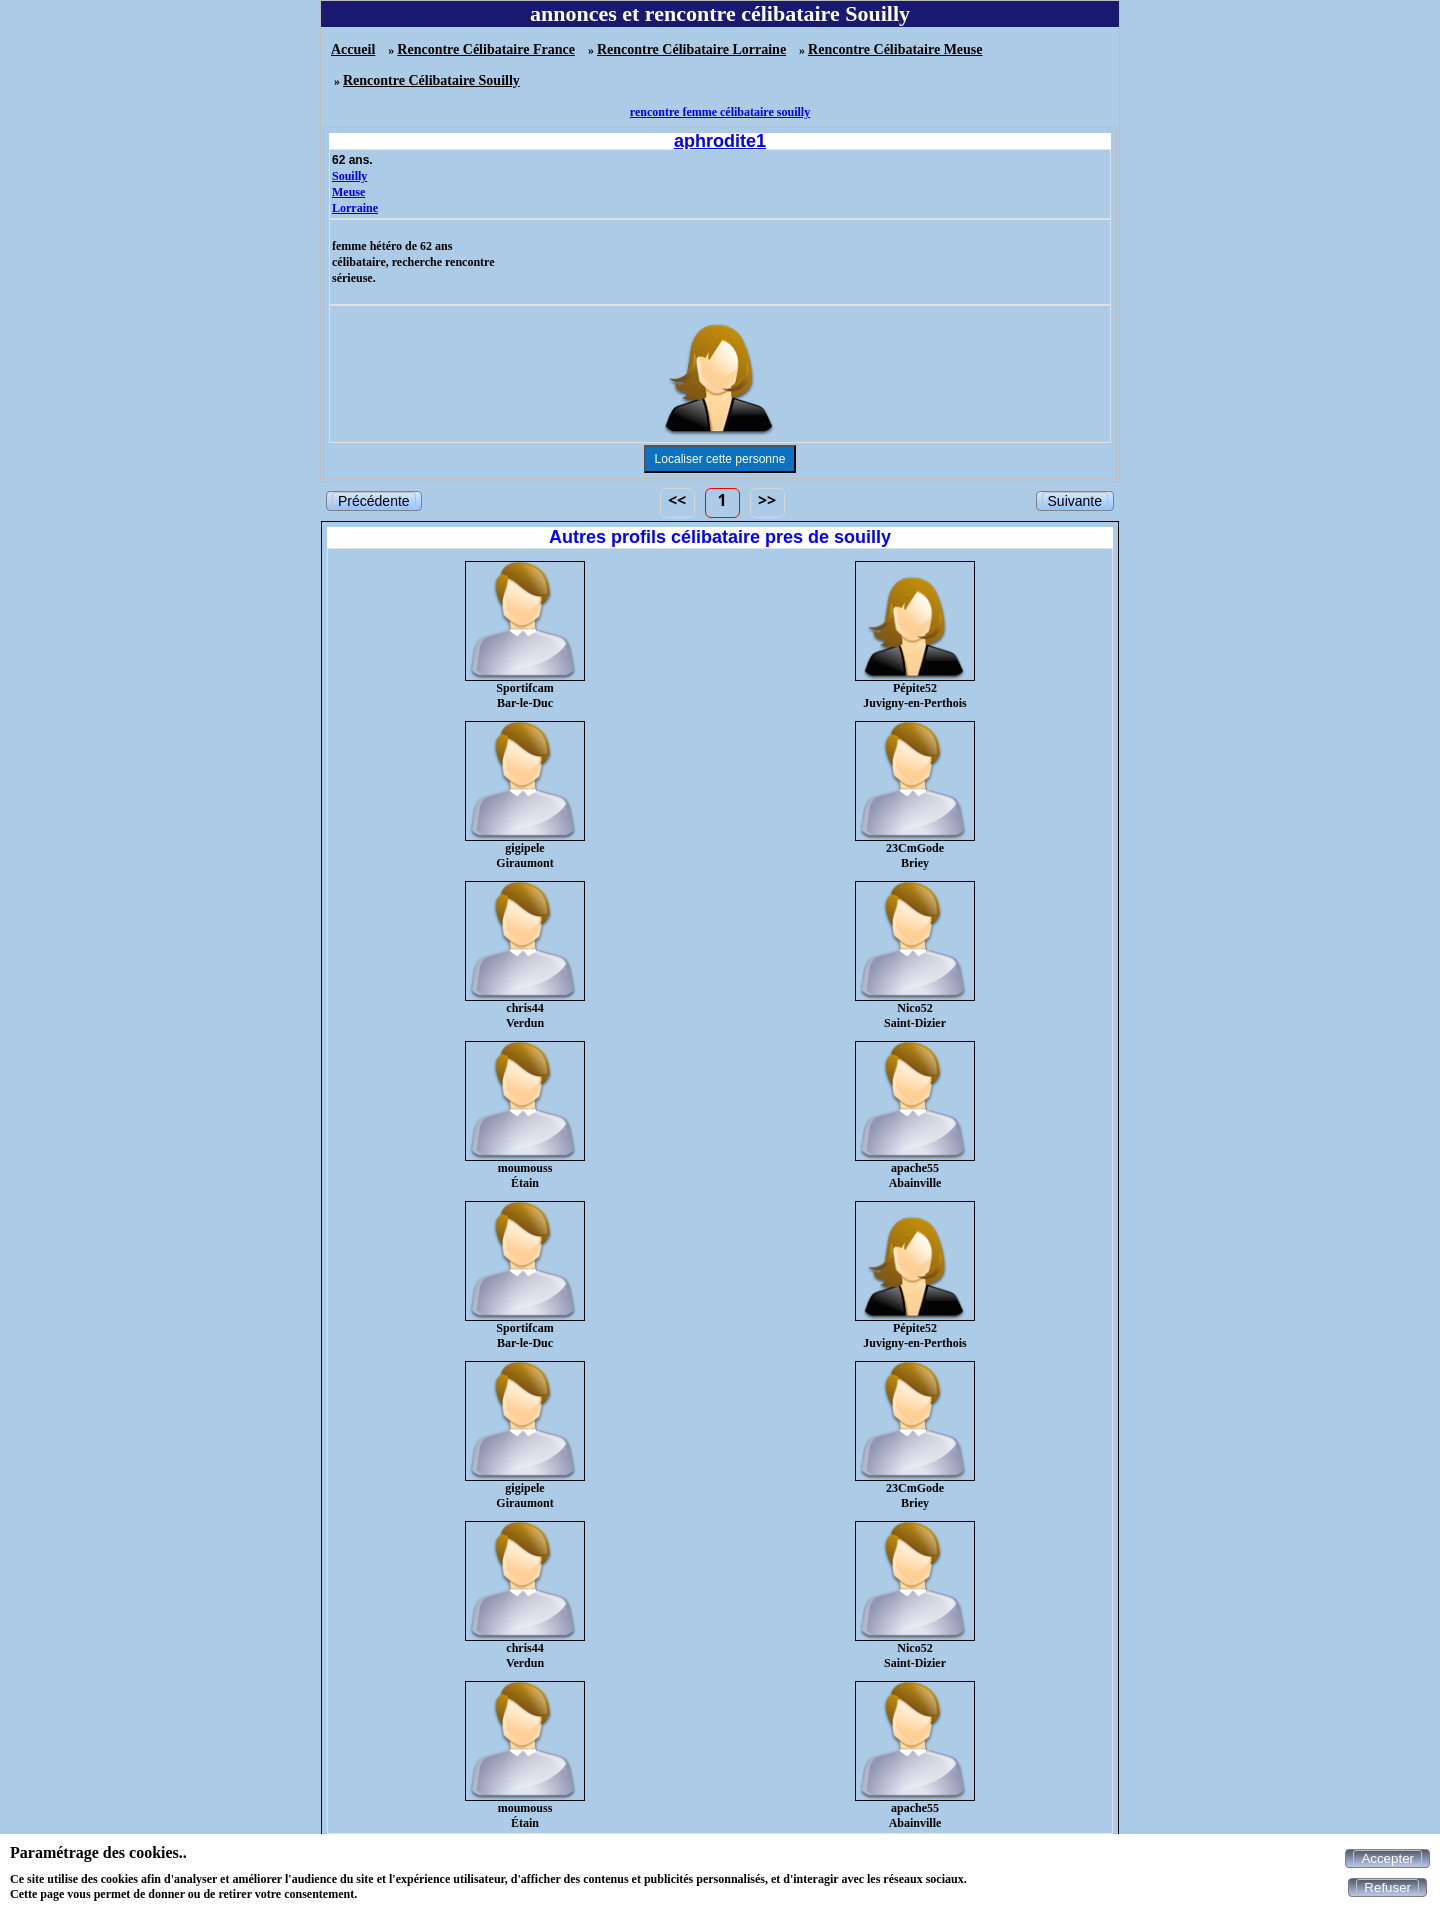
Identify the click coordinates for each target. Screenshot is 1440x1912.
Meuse (348, 192)
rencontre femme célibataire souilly (720, 112)
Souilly (349, 176)
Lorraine (355, 208)
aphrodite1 (720, 141)
